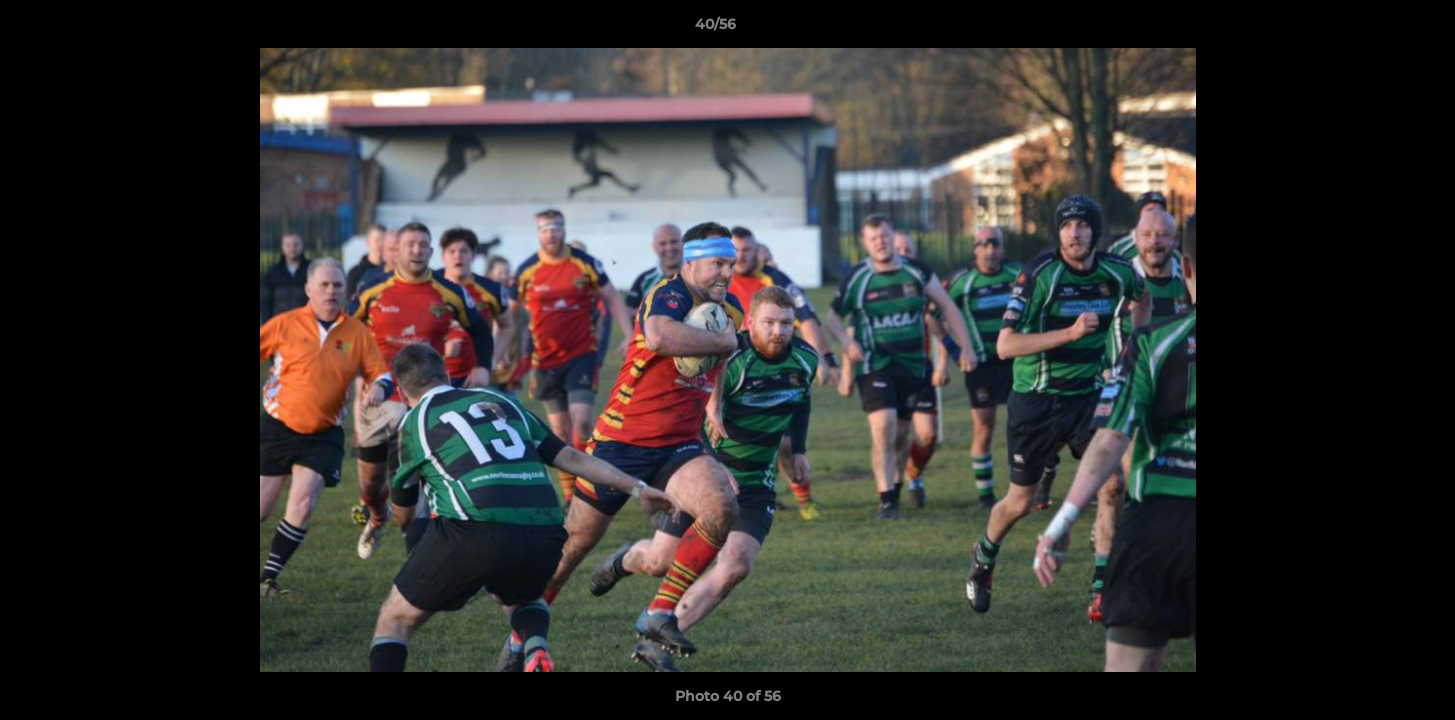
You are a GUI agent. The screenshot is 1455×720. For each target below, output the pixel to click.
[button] (1371, 29)
